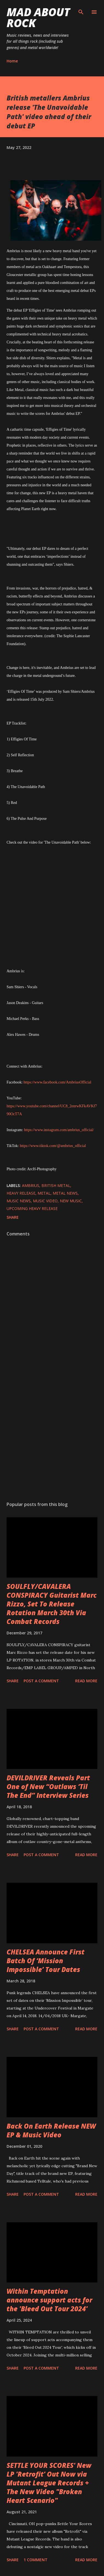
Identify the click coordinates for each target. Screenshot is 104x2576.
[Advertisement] (51, 1432)
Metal (44, 1193)
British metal (55, 1185)
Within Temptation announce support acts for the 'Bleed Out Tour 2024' (49, 2300)
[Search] (81, 10)
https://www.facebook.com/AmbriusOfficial (57, 1082)
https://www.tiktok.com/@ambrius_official (53, 1146)
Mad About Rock (38, 17)
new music (71, 1200)
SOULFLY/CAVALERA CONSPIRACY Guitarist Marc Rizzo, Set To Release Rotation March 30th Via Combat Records (52, 1604)
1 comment (35, 2559)
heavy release (21, 1193)
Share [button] (13, 1217)
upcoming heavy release (32, 1208)
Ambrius (30, 1185)
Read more (86, 1680)
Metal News (65, 1193)
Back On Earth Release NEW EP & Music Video (51, 2130)
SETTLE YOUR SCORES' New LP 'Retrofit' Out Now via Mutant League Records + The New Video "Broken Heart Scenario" (49, 2483)
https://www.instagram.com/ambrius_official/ (59, 1130)
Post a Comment (41, 1680)
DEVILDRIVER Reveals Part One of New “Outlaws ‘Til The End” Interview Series (48, 1786)
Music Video (45, 1200)
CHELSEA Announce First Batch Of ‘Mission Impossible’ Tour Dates (46, 1960)
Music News (19, 1200)
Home (12, 61)
